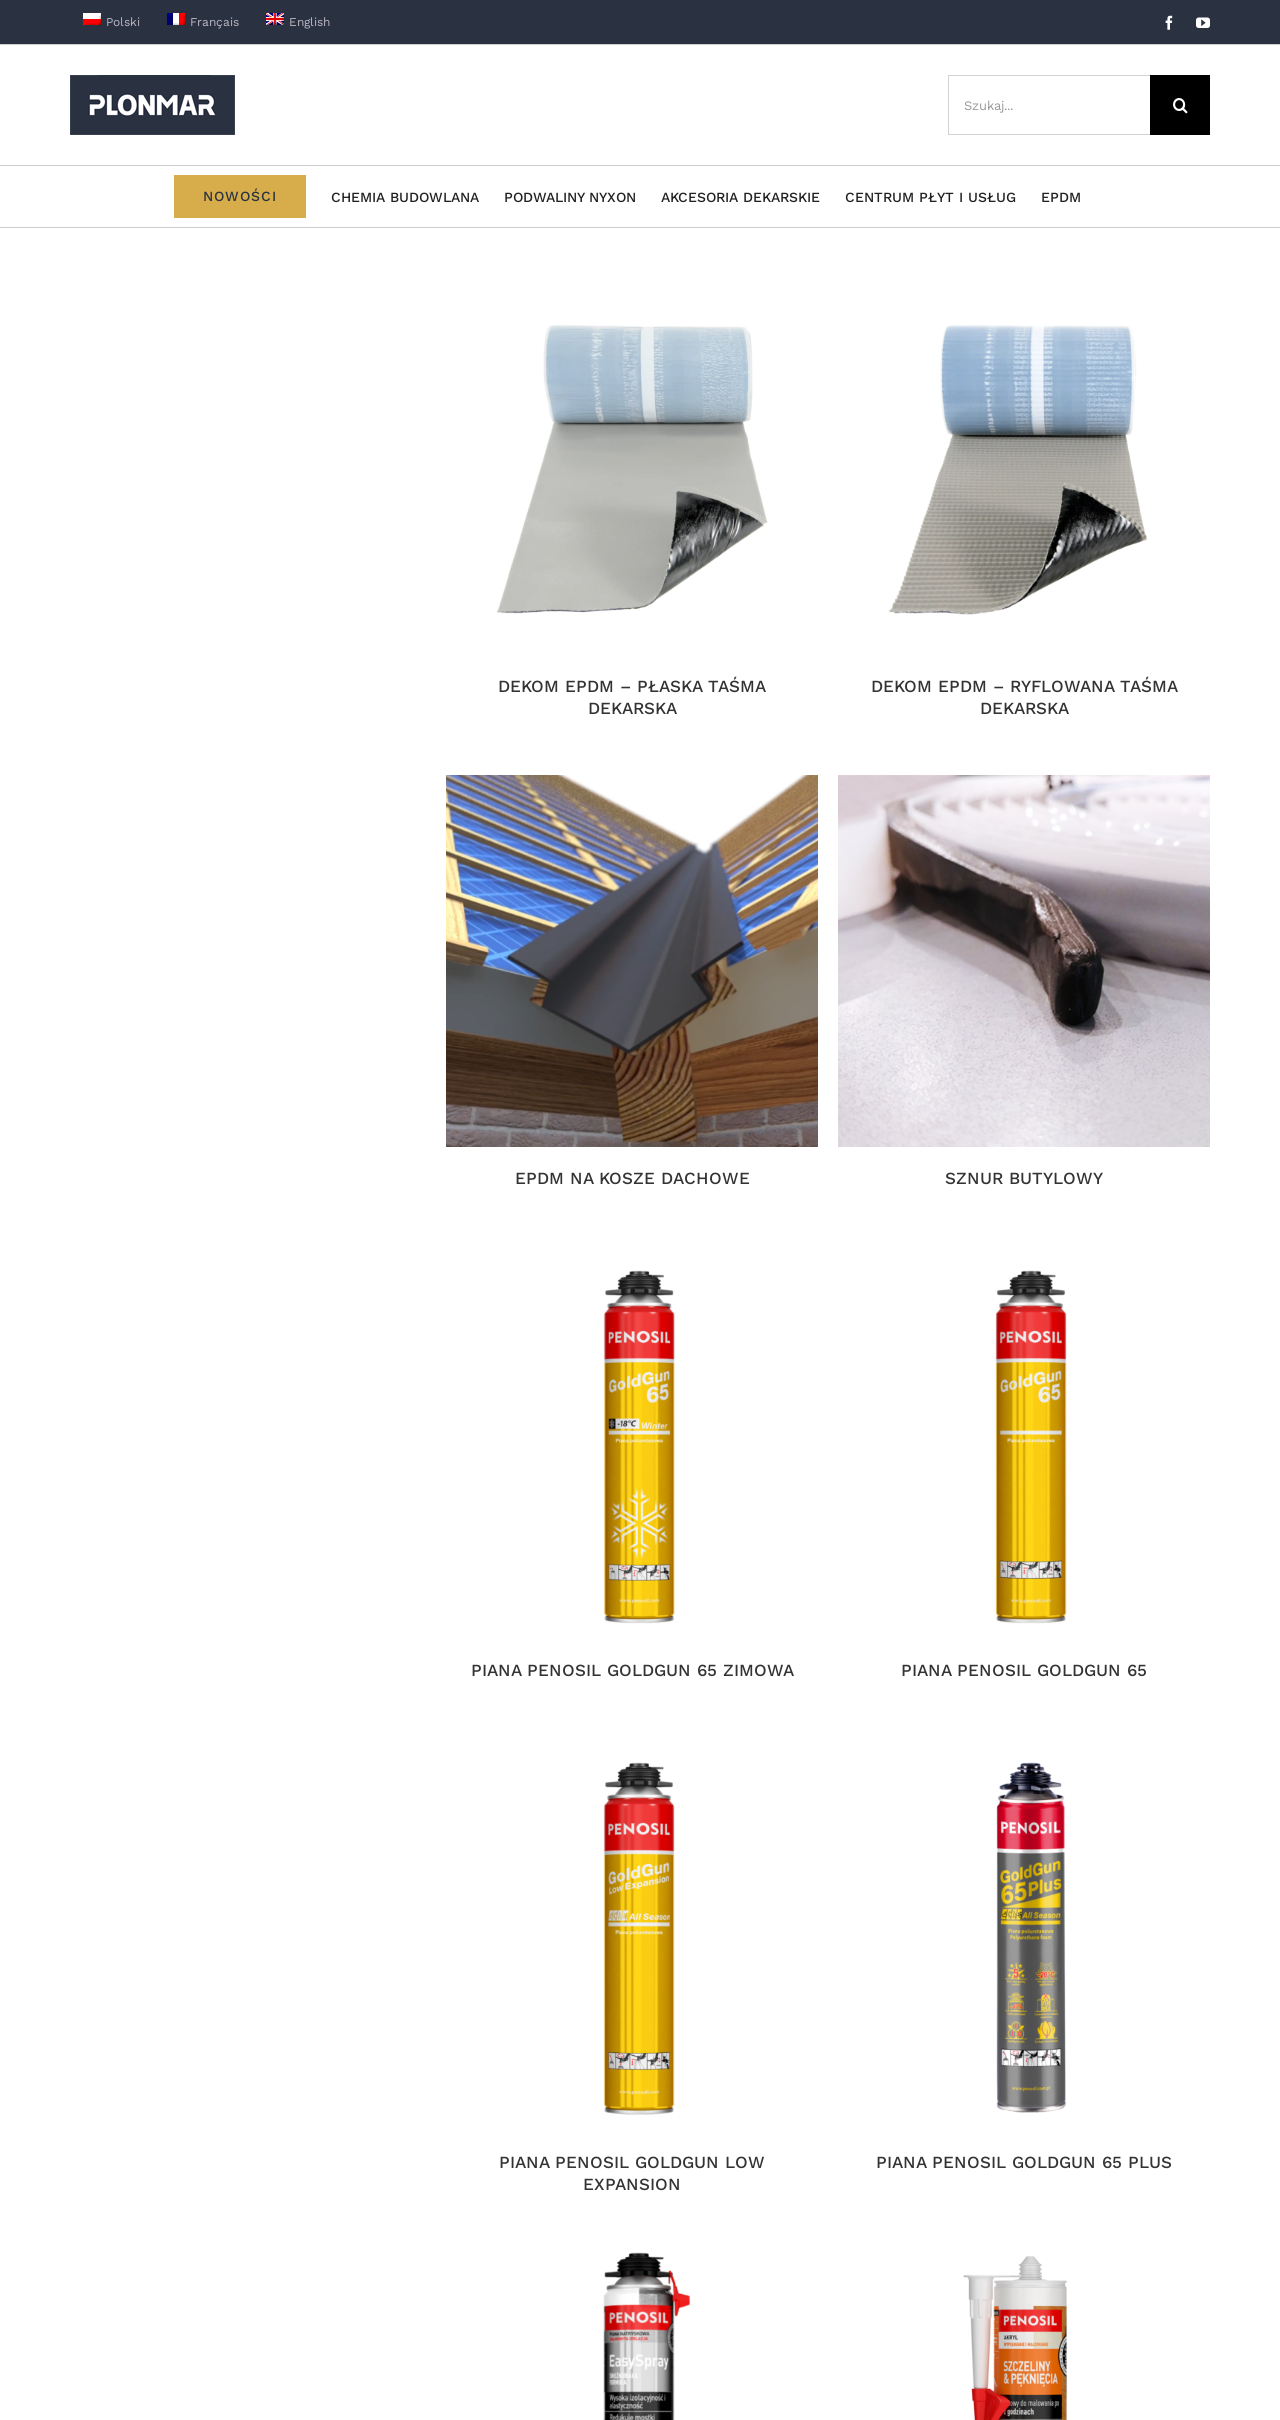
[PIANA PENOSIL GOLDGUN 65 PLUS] (1024, 1945)
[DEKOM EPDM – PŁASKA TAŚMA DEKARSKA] (632, 469)
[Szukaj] (1180, 105)
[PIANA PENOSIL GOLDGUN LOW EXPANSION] (632, 1945)
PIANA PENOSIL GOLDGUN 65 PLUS (1024, 2162)
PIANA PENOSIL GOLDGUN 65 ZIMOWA (632, 1670)
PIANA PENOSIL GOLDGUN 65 (1024, 1670)
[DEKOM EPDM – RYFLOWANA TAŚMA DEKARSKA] (1024, 469)
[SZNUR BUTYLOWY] (1024, 961)
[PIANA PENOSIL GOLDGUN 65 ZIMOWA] (632, 1453)
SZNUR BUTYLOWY (1024, 1178)
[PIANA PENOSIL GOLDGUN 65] (1024, 1453)
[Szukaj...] (1049, 105)
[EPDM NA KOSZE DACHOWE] (632, 961)
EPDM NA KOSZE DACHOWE (632, 1178)
